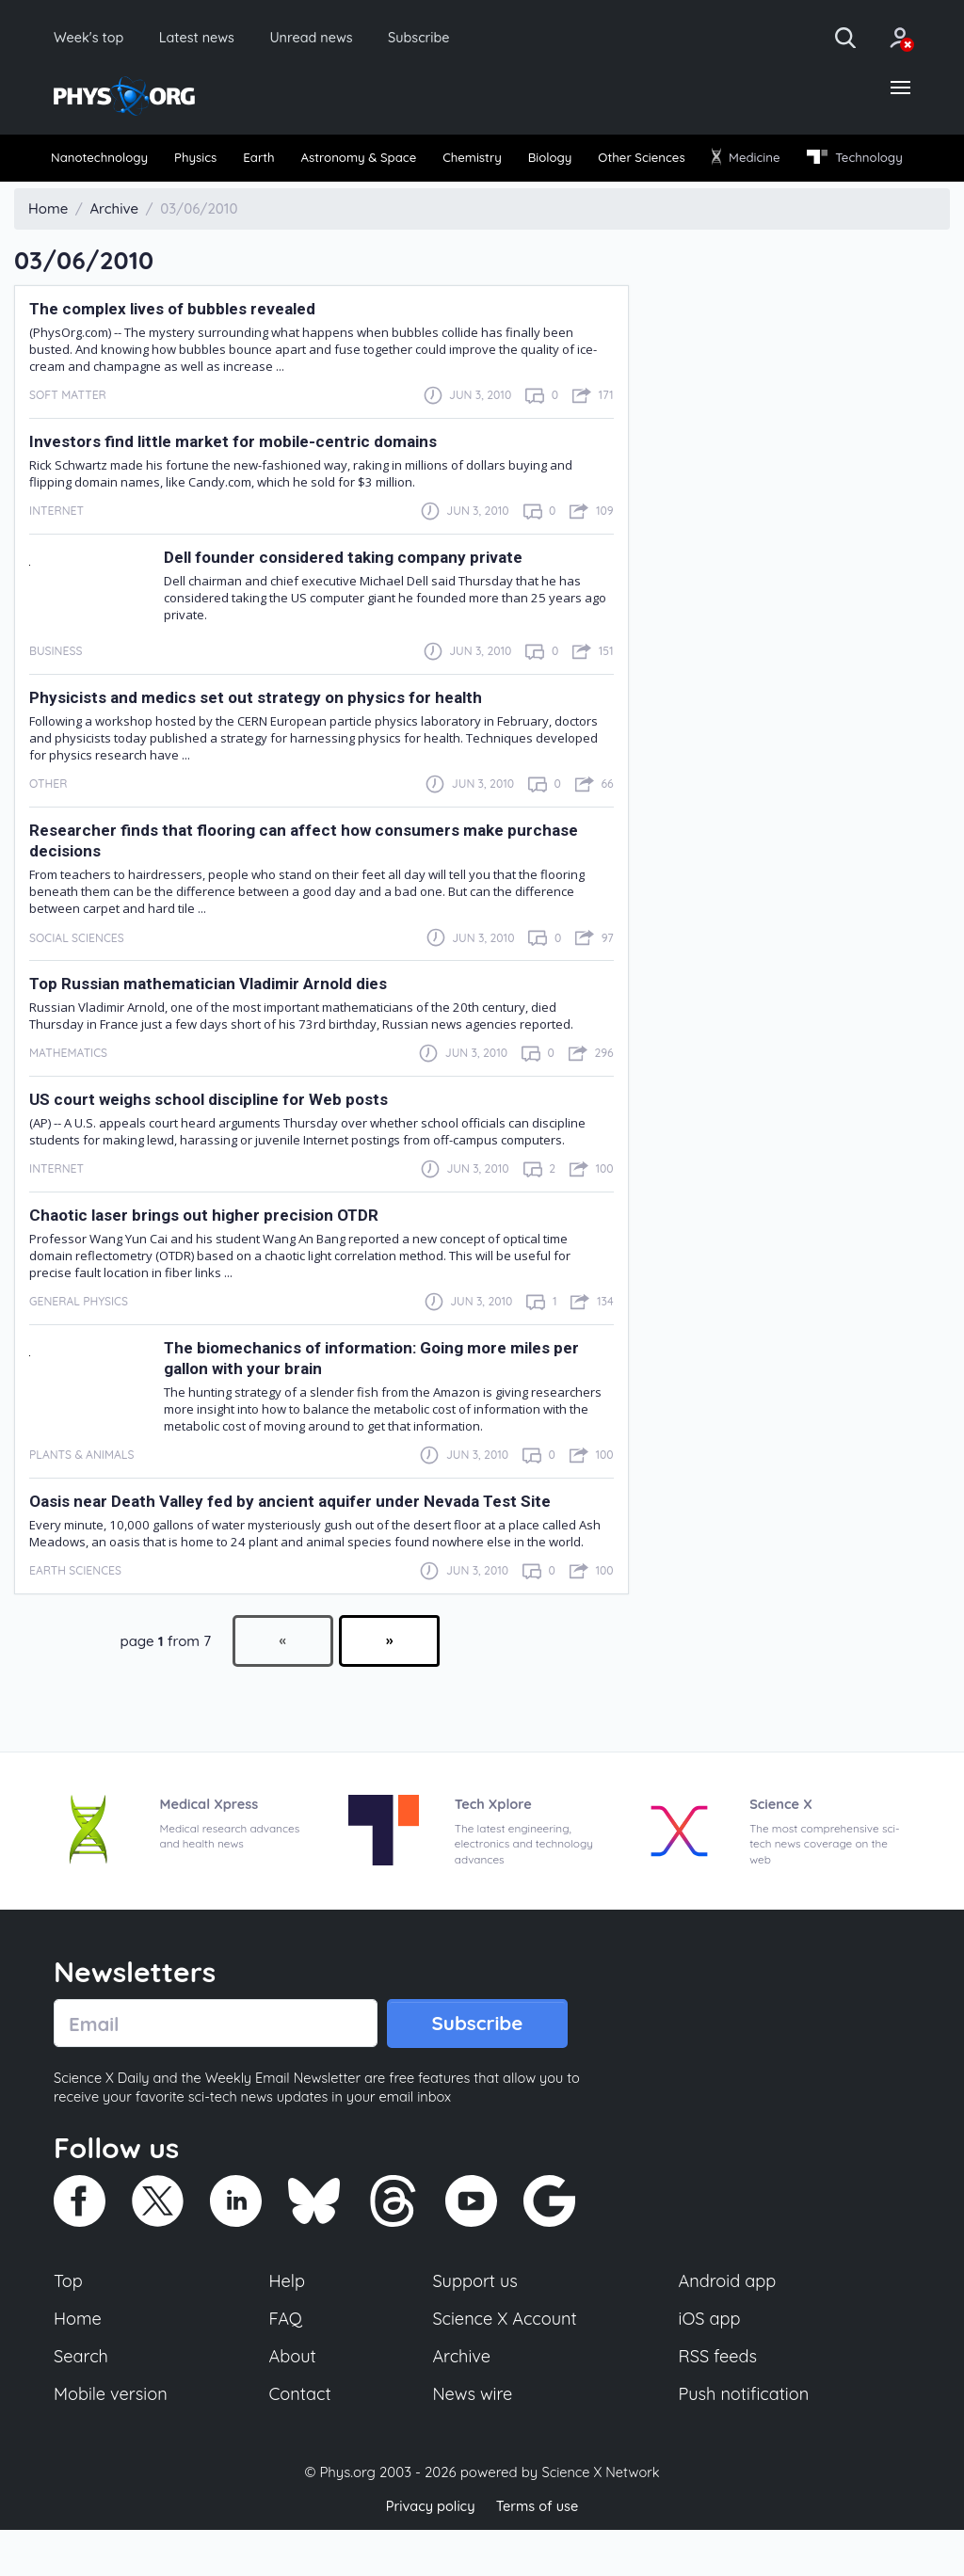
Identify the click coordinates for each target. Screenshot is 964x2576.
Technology (104, 195)
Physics (220, 161)
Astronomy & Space (410, 161)
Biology (635, 161)
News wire (472, 2439)
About (293, 2401)
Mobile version (112, 2439)
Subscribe (446, 37)
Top (69, 2323)
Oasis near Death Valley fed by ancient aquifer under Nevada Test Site (293, 1539)
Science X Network (600, 2518)
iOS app (710, 2361)
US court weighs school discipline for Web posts (214, 1137)
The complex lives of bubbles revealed (176, 347)
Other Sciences (743, 161)
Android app (728, 2323)
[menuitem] (107, 161)
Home (79, 2361)
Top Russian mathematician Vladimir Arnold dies (213, 1022)
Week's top (92, 37)
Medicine (864, 160)
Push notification (745, 2439)
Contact (301, 2439)
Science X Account (505, 2361)
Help (288, 2323)
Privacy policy (428, 2552)
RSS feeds (718, 2401)
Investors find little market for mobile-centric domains (238, 480)
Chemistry (543, 161)
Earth (295, 161)
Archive (461, 2401)
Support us (475, 2323)
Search (82, 2401)
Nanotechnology (107, 161)
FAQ (286, 2361)
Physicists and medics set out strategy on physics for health (259, 736)
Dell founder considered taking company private (347, 595)
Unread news (331, 37)
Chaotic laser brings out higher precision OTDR (208, 1253)
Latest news (208, 37)
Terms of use (538, 2552)
